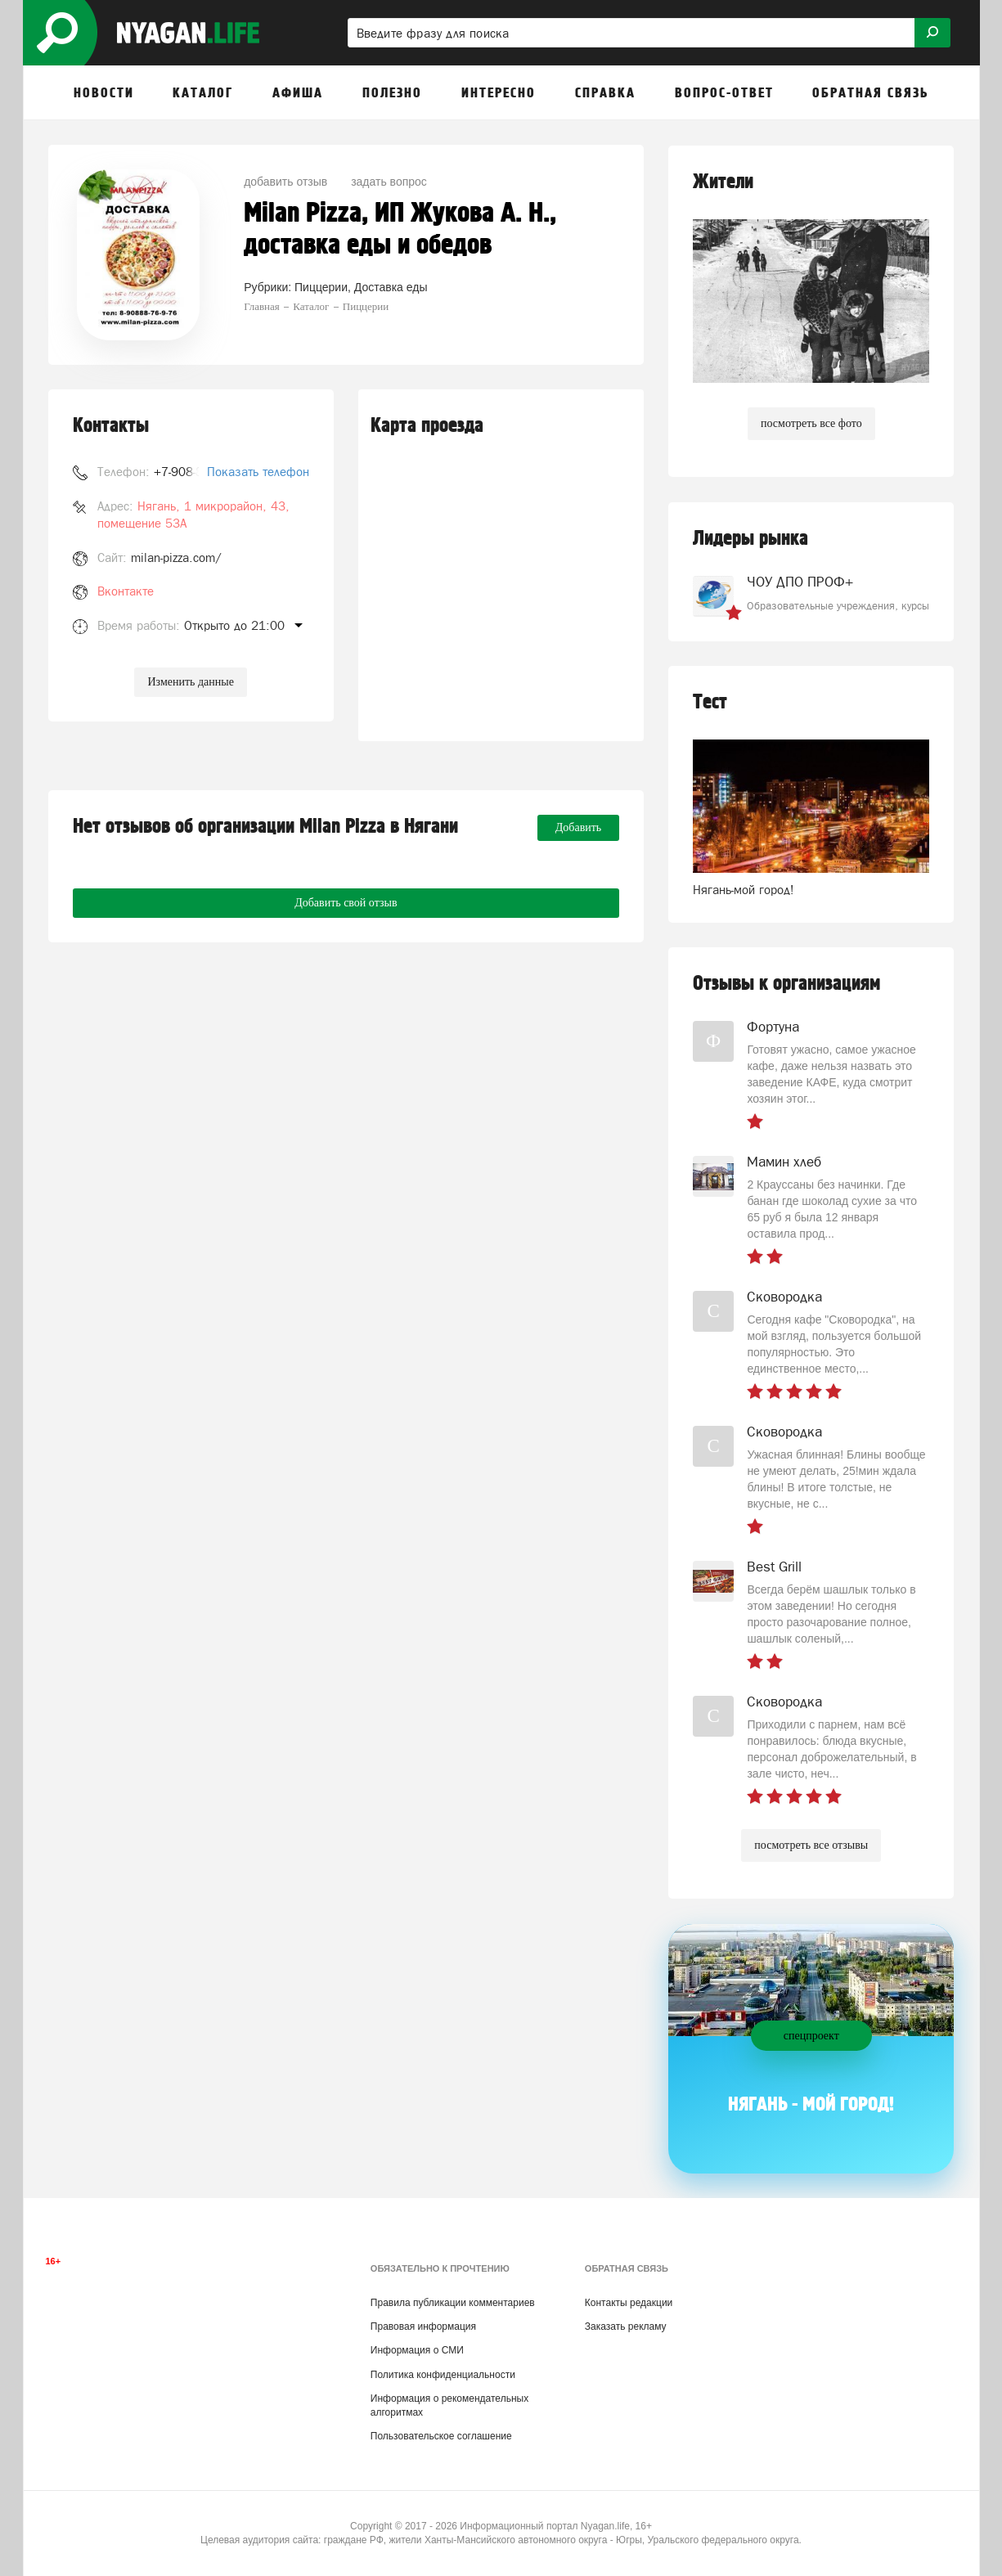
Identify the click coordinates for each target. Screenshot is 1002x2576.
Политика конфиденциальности (443, 2374)
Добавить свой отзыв (345, 903)
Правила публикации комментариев (453, 2303)
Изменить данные (190, 682)
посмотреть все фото (811, 423)
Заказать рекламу (626, 2326)
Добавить (578, 827)
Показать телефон (258, 472)
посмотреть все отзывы (811, 1845)
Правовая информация (423, 2326)
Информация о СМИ (417, 2350)
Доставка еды (391, 287)
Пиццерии (321, 287)
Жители (723, 182)
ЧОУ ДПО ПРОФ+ (800, 581)
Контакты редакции (628, 2303)
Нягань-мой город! (743, 890)
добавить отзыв (285, 181)
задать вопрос (389, 181)
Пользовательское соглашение (441, 2436)
